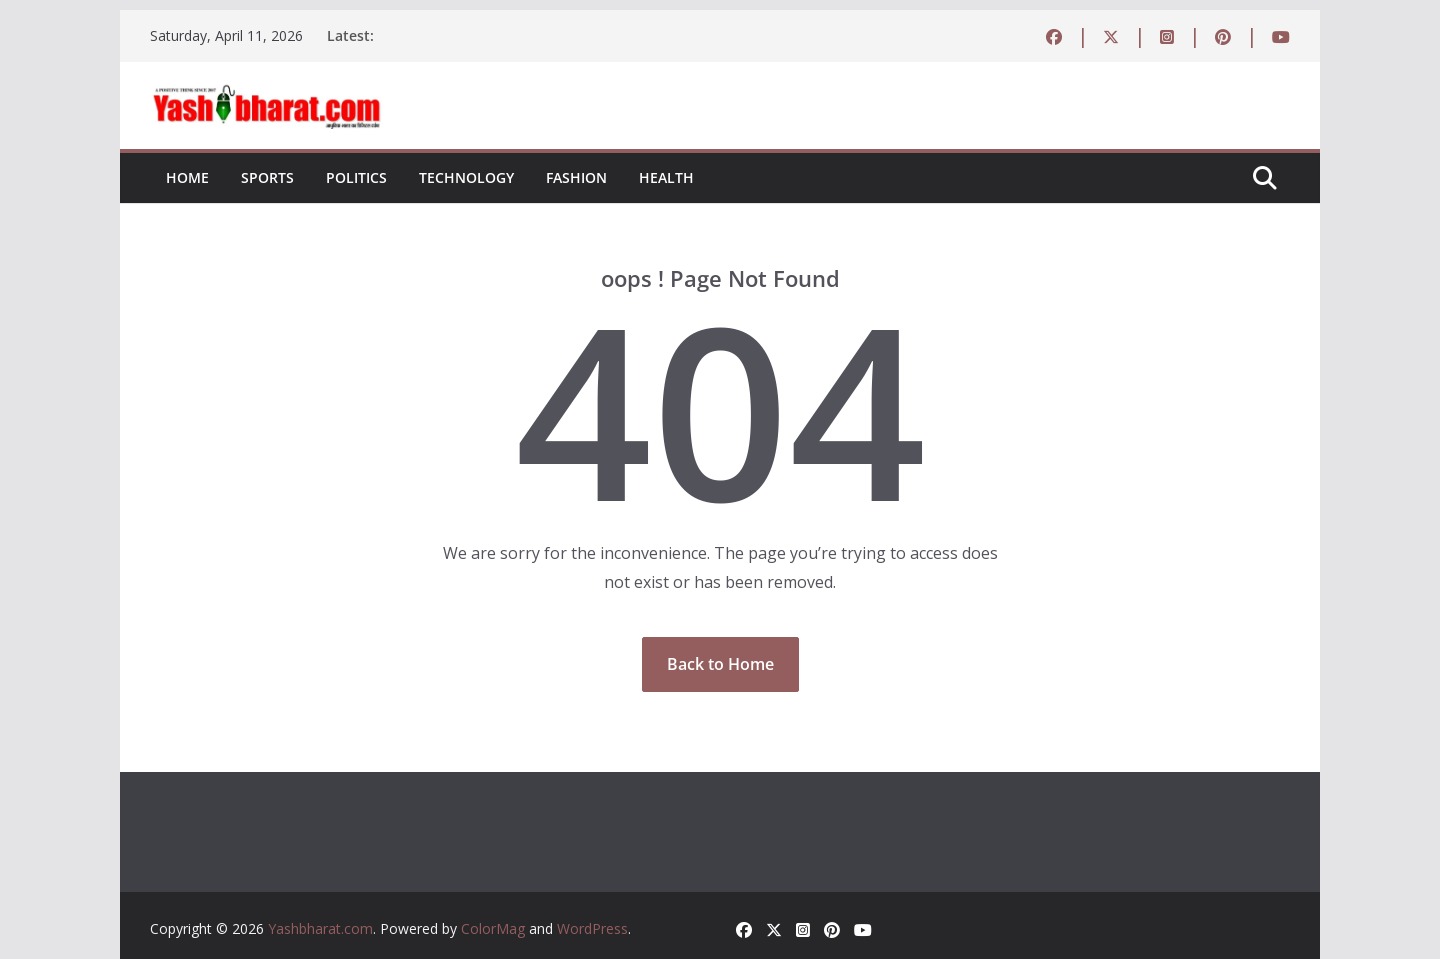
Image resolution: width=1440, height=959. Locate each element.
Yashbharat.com (320, 928)
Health (666, 177)
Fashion (576, 177)
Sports (267, 177)
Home (187, 177)
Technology (466, 177)
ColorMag (493, 928)
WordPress (592, 928)
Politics (356, 177)
